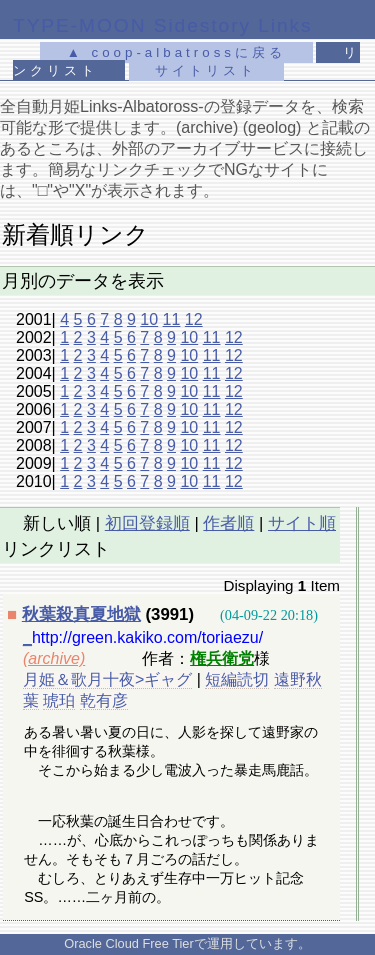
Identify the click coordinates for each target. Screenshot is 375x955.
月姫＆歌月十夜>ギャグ (107, 679)
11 (172, 319)
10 (149, 319)
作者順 (228, 523)
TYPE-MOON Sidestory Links (163, 25)
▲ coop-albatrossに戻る (176, 52)
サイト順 (302, 523)
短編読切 (237, 679)
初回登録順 (147, 523)
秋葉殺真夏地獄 (81, 614)
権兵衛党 (222, 658)
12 (194, 319)
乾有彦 (104, 700)
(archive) (54, 658)
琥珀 (59, 700)
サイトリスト (206, 70)
